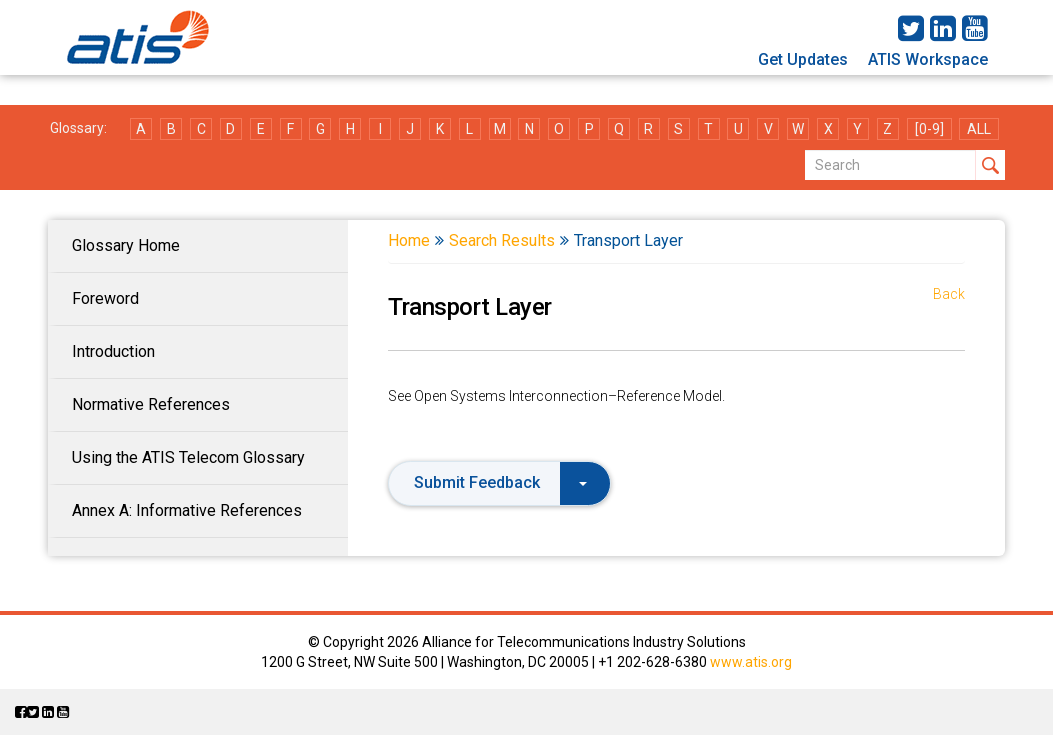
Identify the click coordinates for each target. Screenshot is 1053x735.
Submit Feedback (500, 482)
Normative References (151, 404)
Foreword (105, 298)
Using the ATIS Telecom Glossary (188, 457)
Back (949, 294)
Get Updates (803, 59)
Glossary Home (126, 245)
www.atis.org (751, 662)
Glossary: (78, 128)
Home (409, 240)
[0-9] (929, 129)
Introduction (113, 351)
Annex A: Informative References (187, 510)
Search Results (502, 240)
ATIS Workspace (928, 59)
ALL (979, 129)
